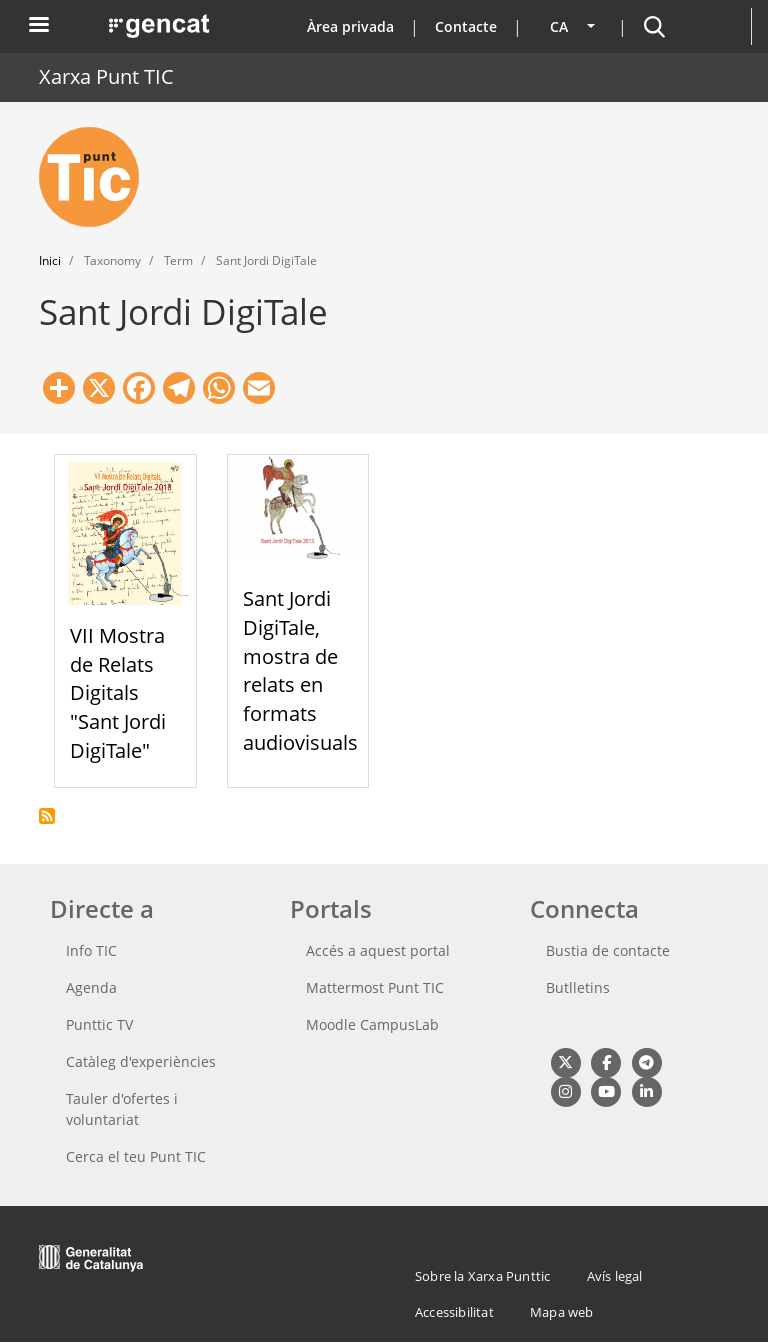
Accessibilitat (454, 1312)
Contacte (466, 26)
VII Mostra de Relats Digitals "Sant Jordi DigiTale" (118, 693)
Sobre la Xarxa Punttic (482, 1276)
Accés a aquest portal (378, 950)
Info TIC (91, 950)
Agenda (91, 987)
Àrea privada (350, 26)
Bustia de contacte (608, 950)
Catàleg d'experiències (141, 1061)
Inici (50, 260)
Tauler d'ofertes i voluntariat (122, 1109)
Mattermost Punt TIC (375, 987)
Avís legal (615, 1276)
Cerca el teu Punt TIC (136, 1156)
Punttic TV (99, 1024)
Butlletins (578, 987)
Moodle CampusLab (372, 1024)
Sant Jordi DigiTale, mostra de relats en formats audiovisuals (300, 670)
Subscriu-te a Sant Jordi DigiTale (47, 816)
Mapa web (562, 1312)
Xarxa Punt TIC (106, 76)
